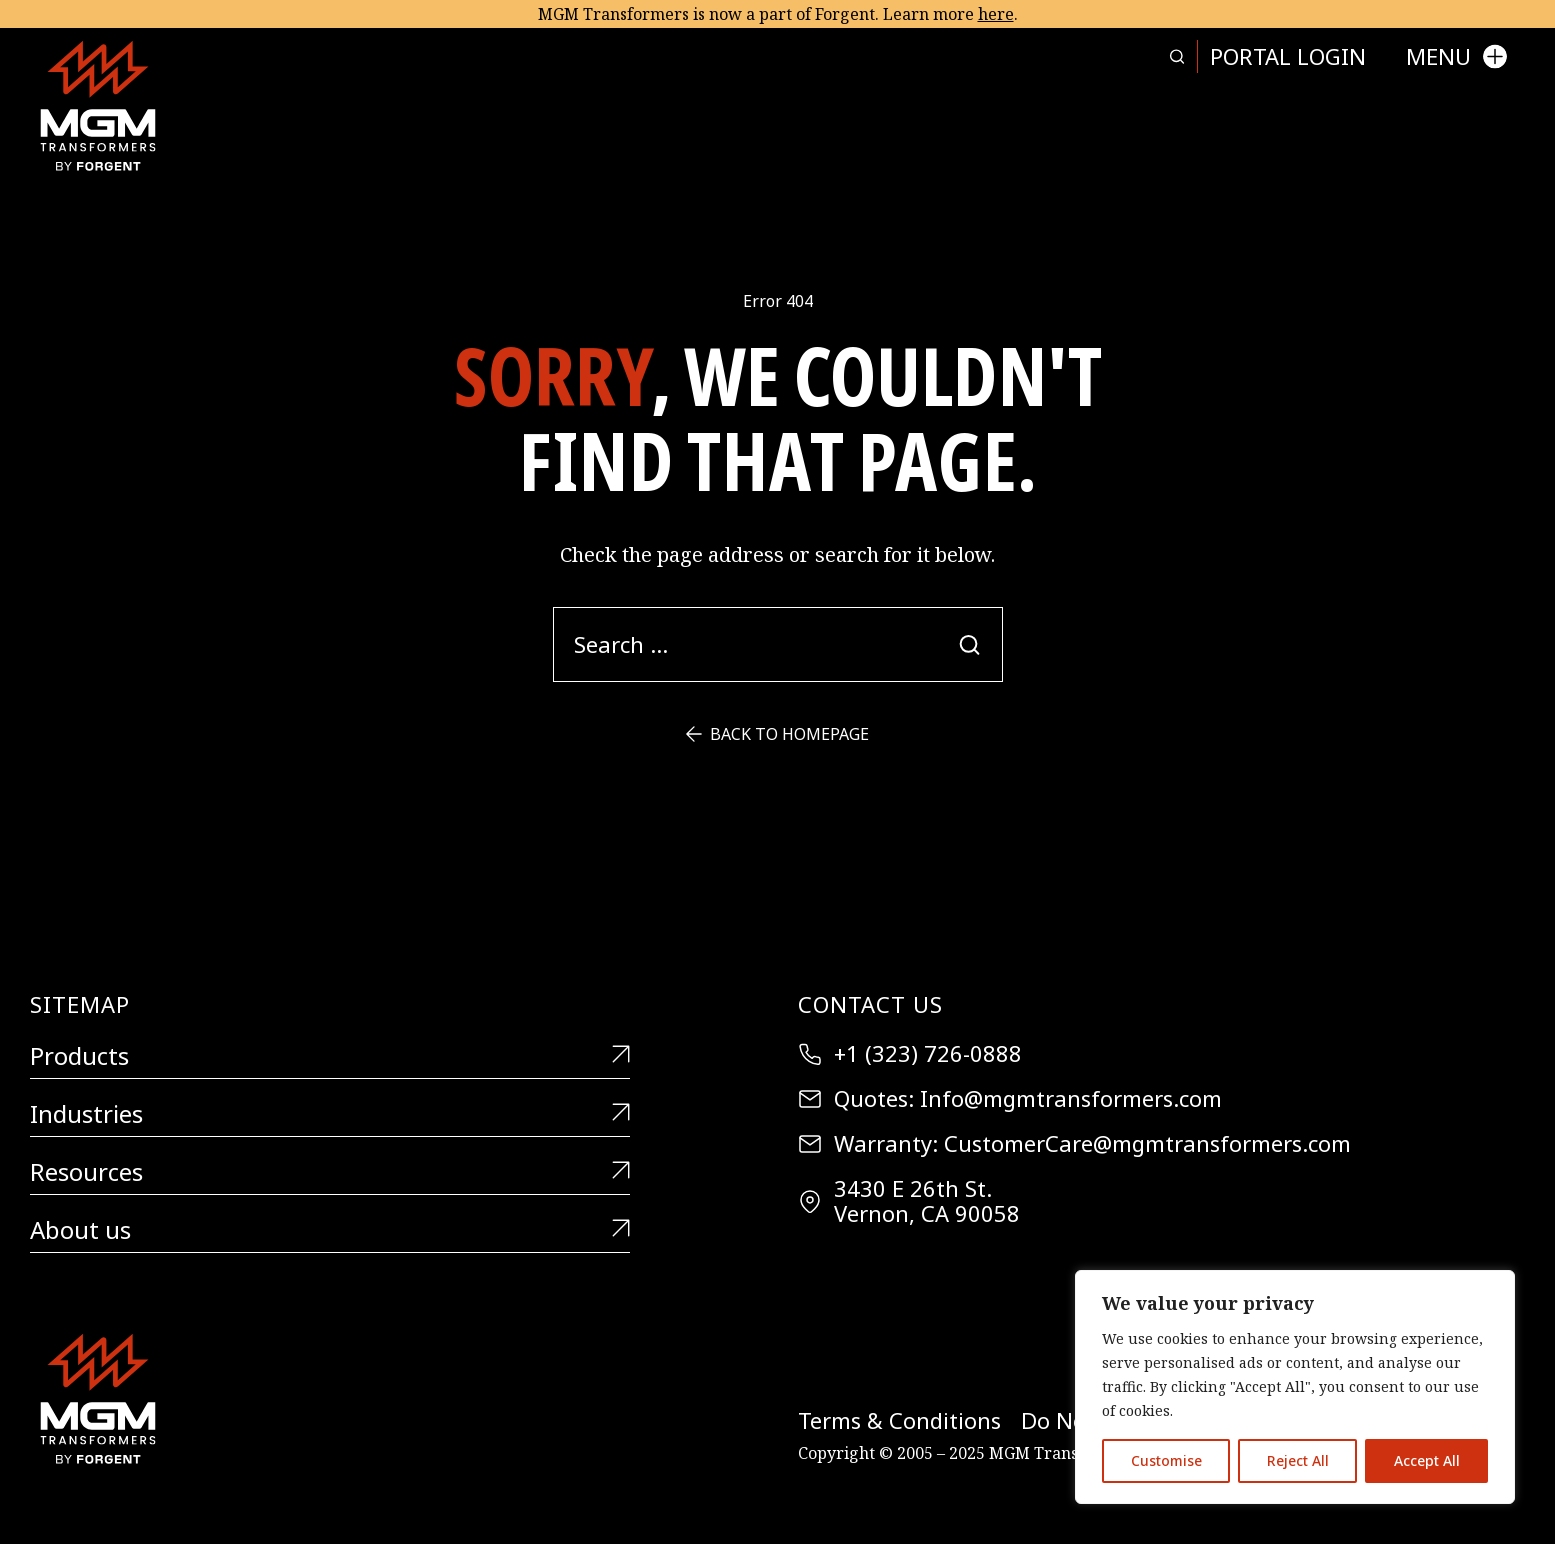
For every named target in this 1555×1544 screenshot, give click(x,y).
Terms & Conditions (899, 1420)
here (996, 14)
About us (330, 1230)
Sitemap (80, 1004)
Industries (330, 1114)
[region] (1295, 1387)
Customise (1166, 1460)
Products (330, 1056)
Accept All (1427, 1460)
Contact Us (871, 1004)
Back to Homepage (777, 734)
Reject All (1298, 1460)
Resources (330, 1172)
